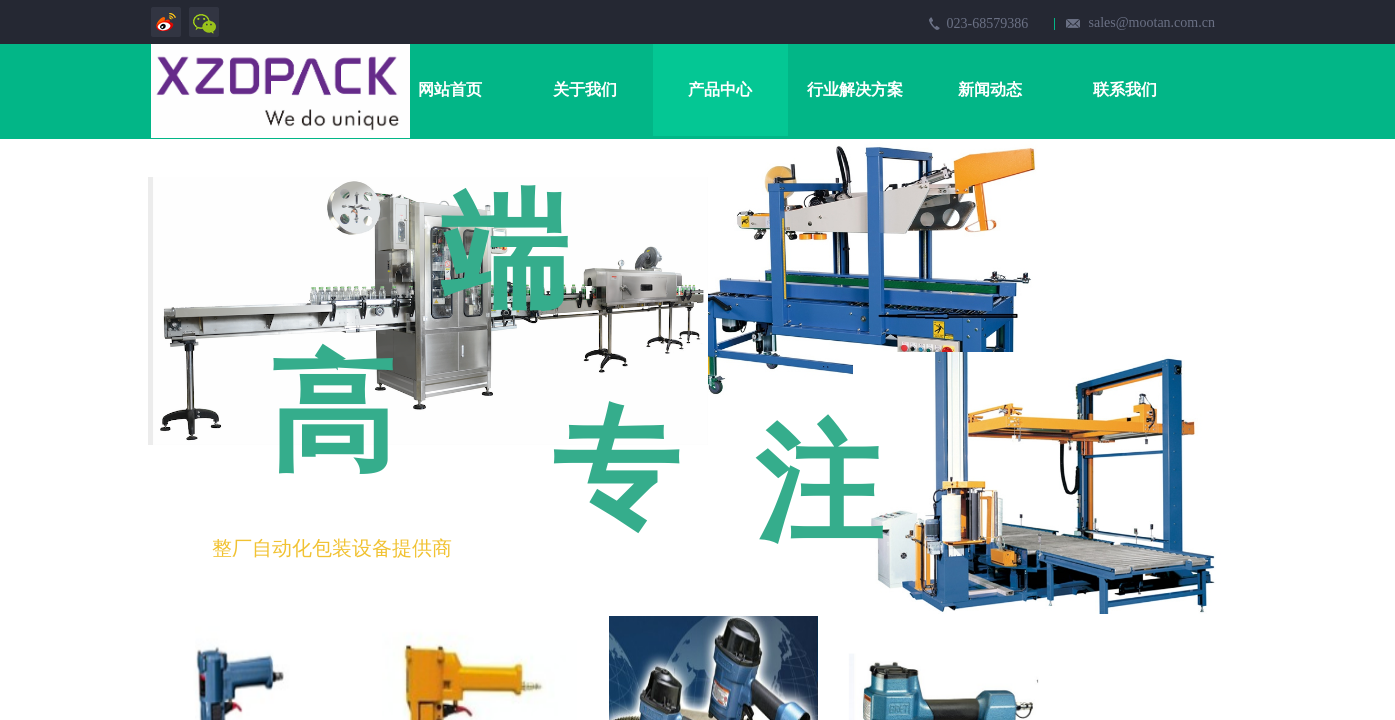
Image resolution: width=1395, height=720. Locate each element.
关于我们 (585, 89)
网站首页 (450, 89)
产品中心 (720, 89)
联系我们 (1125, 89)
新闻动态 (990, 89)
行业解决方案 (855, 89)
